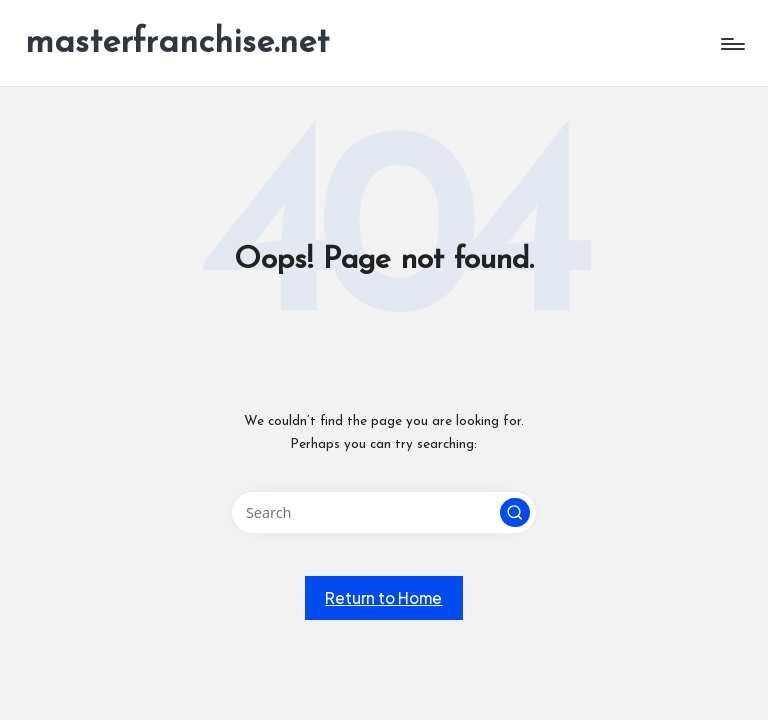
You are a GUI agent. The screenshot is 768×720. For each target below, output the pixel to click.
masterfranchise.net (177, 43)
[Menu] (731, 44)
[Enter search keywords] (383, 512)
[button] (515, 513)
